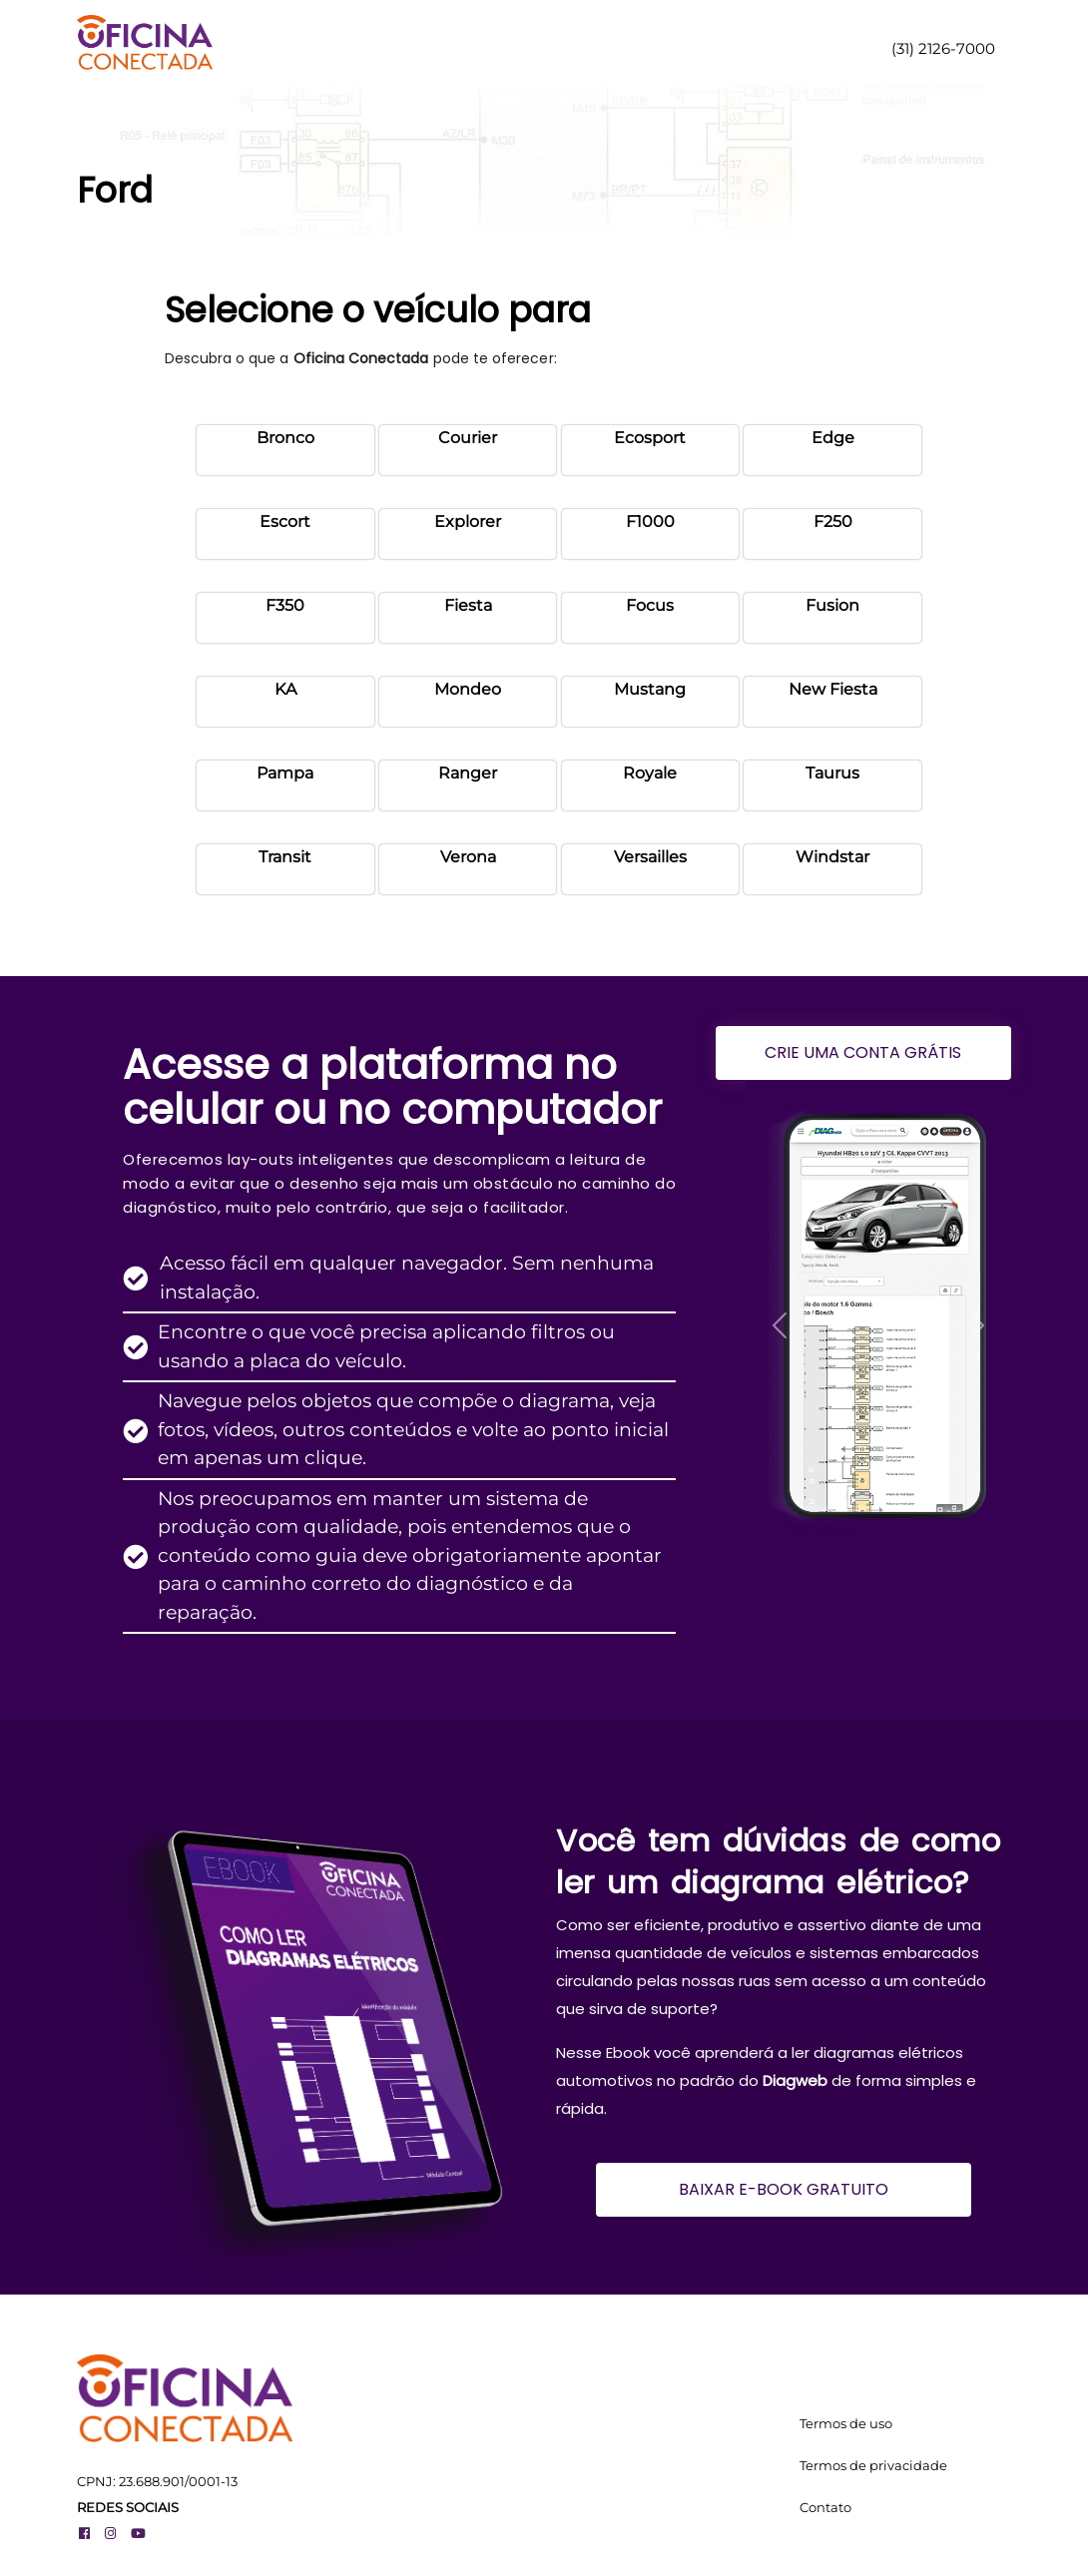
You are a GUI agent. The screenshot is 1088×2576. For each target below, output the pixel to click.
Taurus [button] (832, 773)
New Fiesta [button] (833, 689)
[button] (779, 1325)
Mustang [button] (650, 689)
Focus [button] (650, 605)
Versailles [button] (650, 856)
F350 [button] (285, 605)
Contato (825, 2507)
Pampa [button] (285, 773)
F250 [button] (833, 521)
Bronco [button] (285, 437)
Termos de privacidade (873, 2465)
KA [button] (285, 689)
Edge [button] (833, 437)
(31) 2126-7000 (941, 48)
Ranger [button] (467, 773)
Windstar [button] (832, 856)
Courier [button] (467, 437)
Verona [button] (468, 856)
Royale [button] (650, 773)
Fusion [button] (832, 605)
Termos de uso (846, 2423)
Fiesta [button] (468, 605)
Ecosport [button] (650, 437)
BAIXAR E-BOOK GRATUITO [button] (783, 2189)
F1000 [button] (650, 521)
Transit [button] (285, 856)
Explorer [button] (467, 521)
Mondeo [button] (467, 689)
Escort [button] (285, 521)
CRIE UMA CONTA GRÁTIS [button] (863, 1052)
